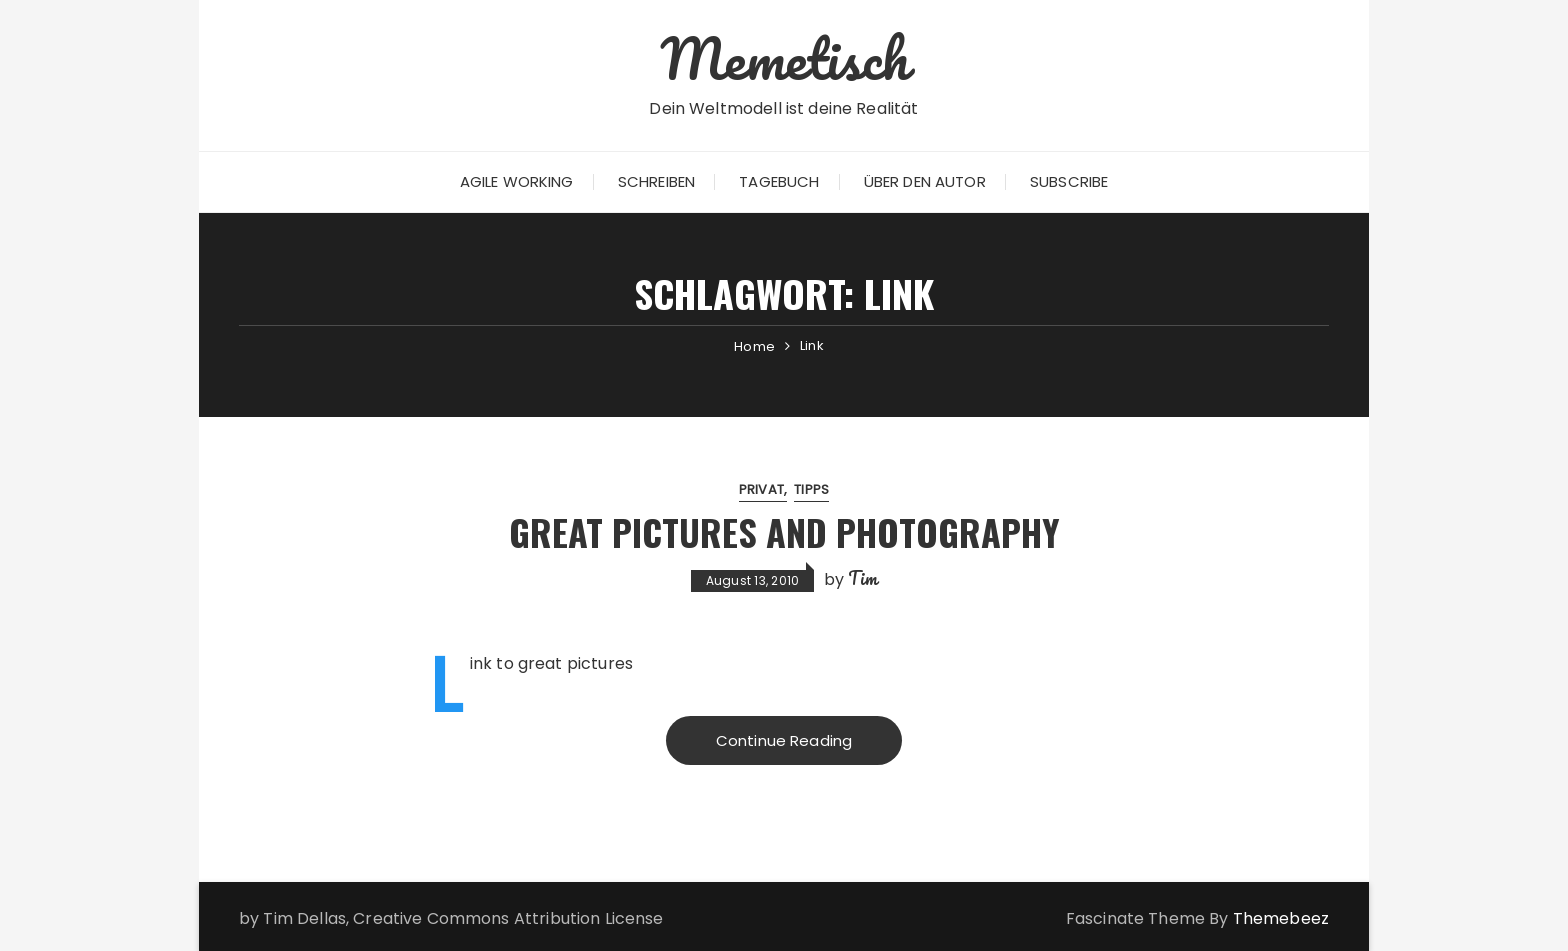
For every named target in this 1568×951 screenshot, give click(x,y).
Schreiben (656, 181)
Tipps (811, 489)
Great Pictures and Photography (784, 531)
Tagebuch (779, 181)
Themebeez (1281, 918)
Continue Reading (784, 740)
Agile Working (517, 181)
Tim (862, 578)
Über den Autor (925, 181)
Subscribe (1069, 181)
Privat (761, 489)
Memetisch (783, 58)
